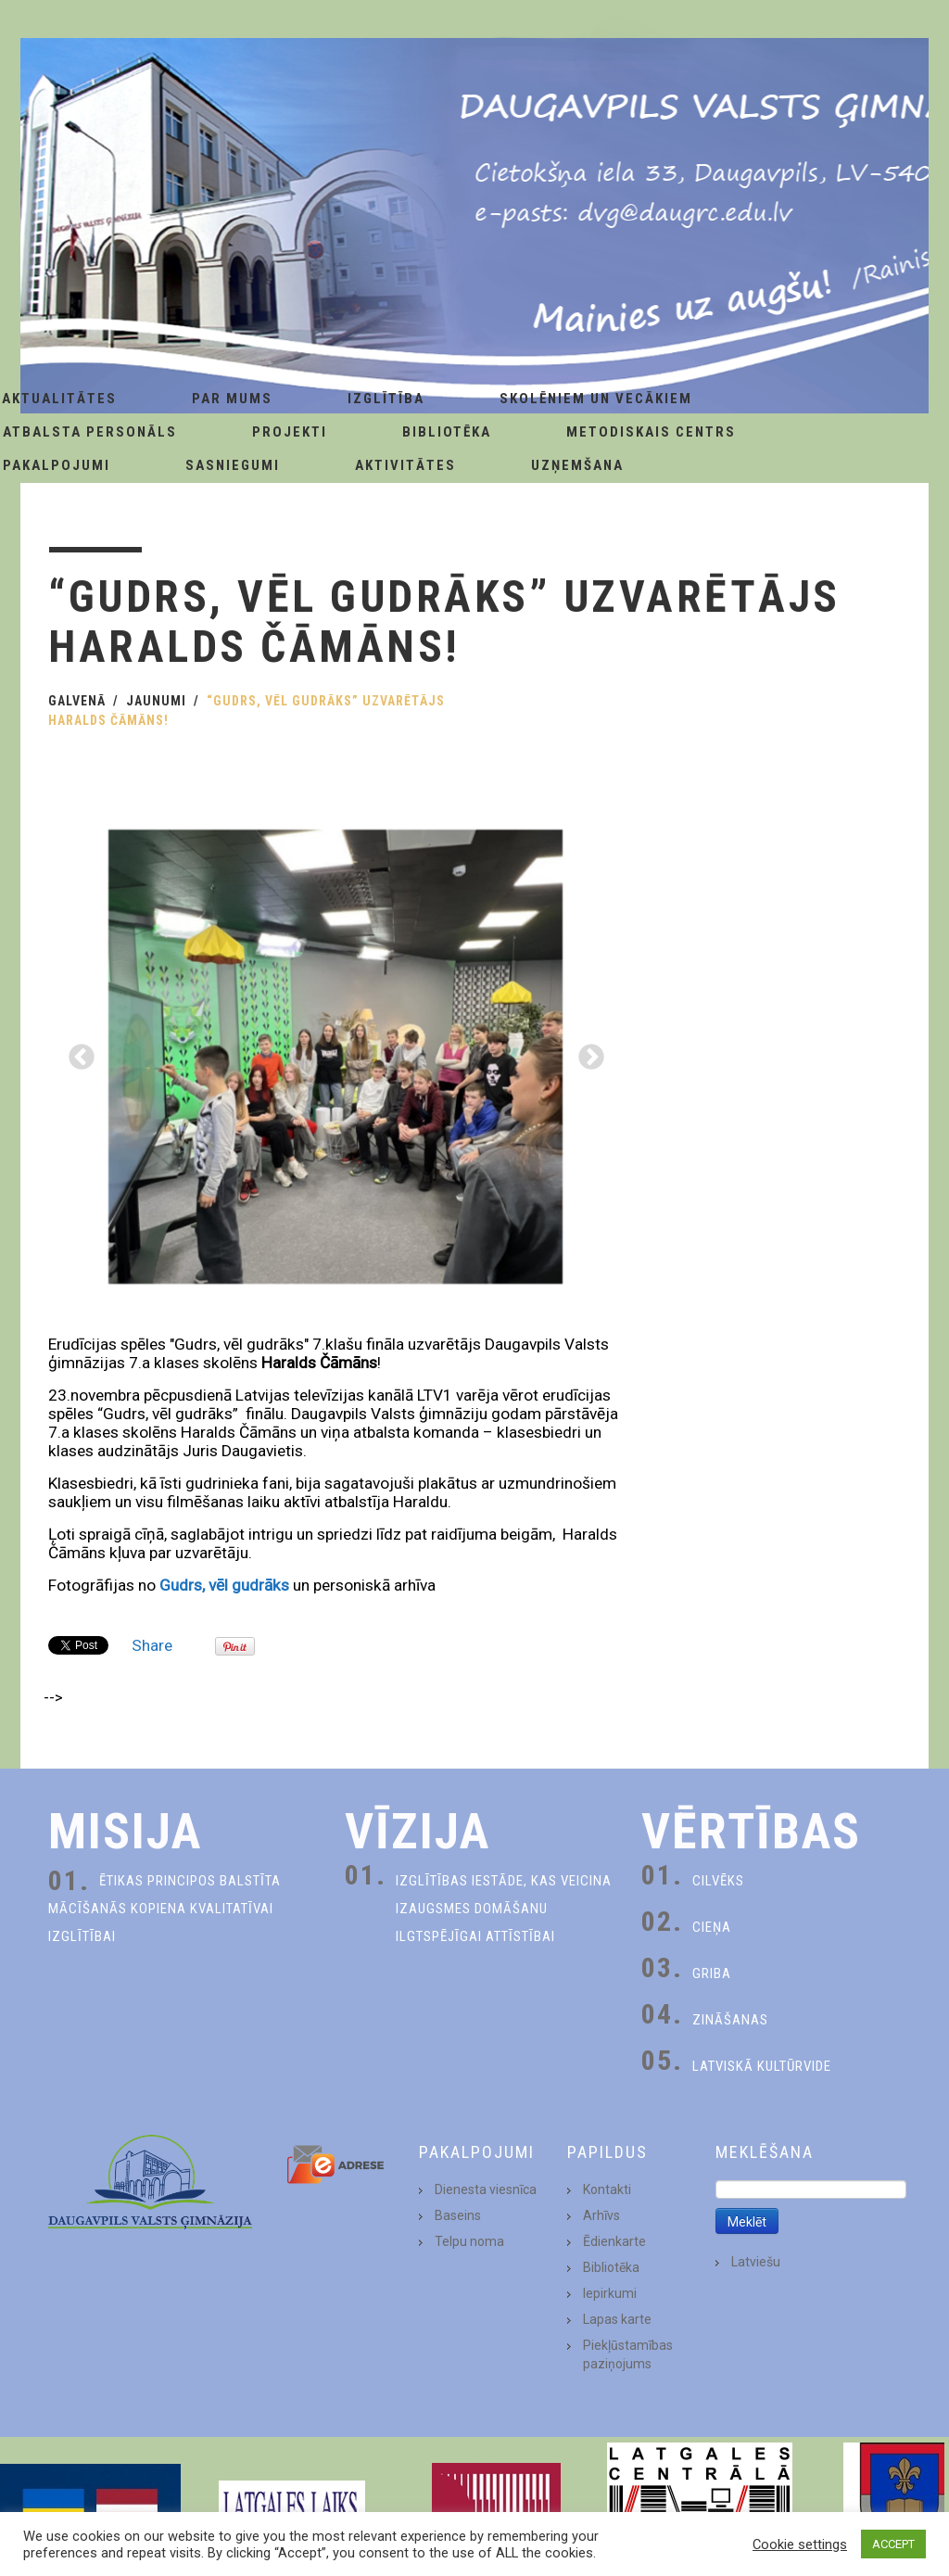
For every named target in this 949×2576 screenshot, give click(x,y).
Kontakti (607, 2189)
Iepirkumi (610, 2293)
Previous (76, 1052)
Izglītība (386, 398)
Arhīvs (601, 2215)
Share (152, 1645)
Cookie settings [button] (800, 2544)
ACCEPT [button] (893, 2544)
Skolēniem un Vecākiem (596, 398)
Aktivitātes (405, 465)
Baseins (458, 2215)
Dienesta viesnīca (486, 2189)
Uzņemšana (577, 465)
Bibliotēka (446, 432)
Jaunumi (156, 700)
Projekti (289, 432)
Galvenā (77, 700)
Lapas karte (617, 2319)
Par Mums (232, 398)
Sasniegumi (232, 465)
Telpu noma (469, 2241)
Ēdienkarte (614, 2241)
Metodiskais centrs (651, 432)
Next (585, 1052)
